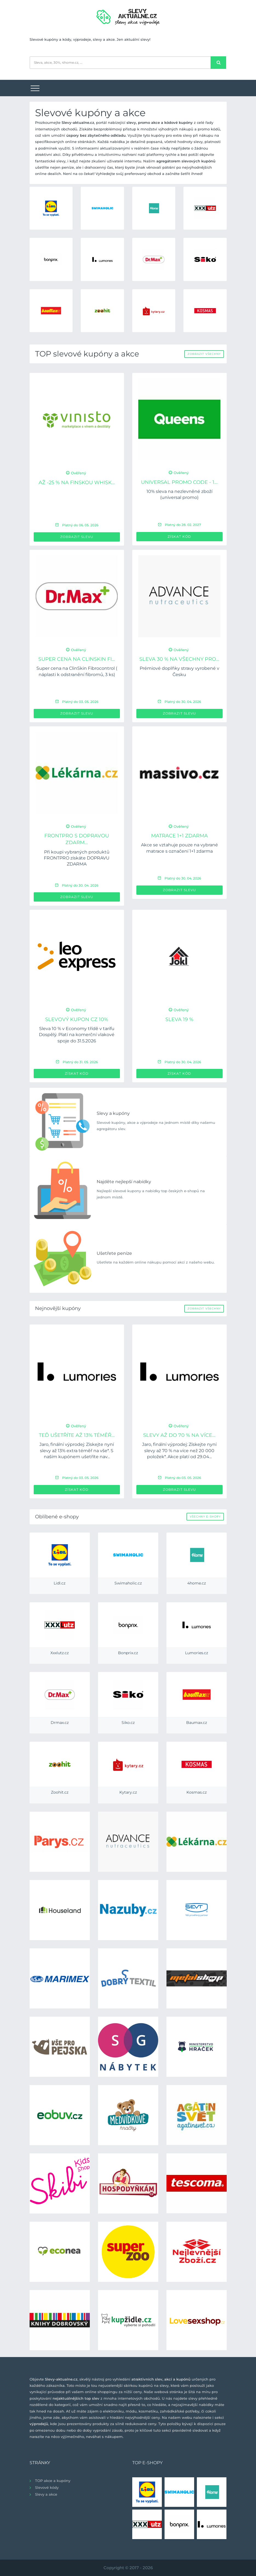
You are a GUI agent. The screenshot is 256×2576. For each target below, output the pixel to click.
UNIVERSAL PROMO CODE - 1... (179, 482)
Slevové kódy (47, 2487)
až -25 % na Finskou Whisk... (77, 482)
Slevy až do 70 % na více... (179, 1435)
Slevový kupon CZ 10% (76, 1019)
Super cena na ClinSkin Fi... (76, 659)
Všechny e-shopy (205, 1516)
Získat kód (179, 536)
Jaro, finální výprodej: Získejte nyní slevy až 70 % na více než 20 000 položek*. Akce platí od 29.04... (179, 1450)
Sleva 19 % (179, 1019)
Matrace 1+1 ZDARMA (179, 836)
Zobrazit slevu (76, 537)
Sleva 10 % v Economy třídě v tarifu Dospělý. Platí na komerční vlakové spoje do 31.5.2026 (76, 1034)
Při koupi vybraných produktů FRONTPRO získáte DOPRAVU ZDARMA (77, 858)
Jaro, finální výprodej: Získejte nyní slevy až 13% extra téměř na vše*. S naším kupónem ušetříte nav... (76, 1450)
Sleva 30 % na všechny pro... (179, 659)
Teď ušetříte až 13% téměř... (77, 1435)
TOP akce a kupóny (52, 2480)
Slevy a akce (46, 2494)
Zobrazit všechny (204, 354)
